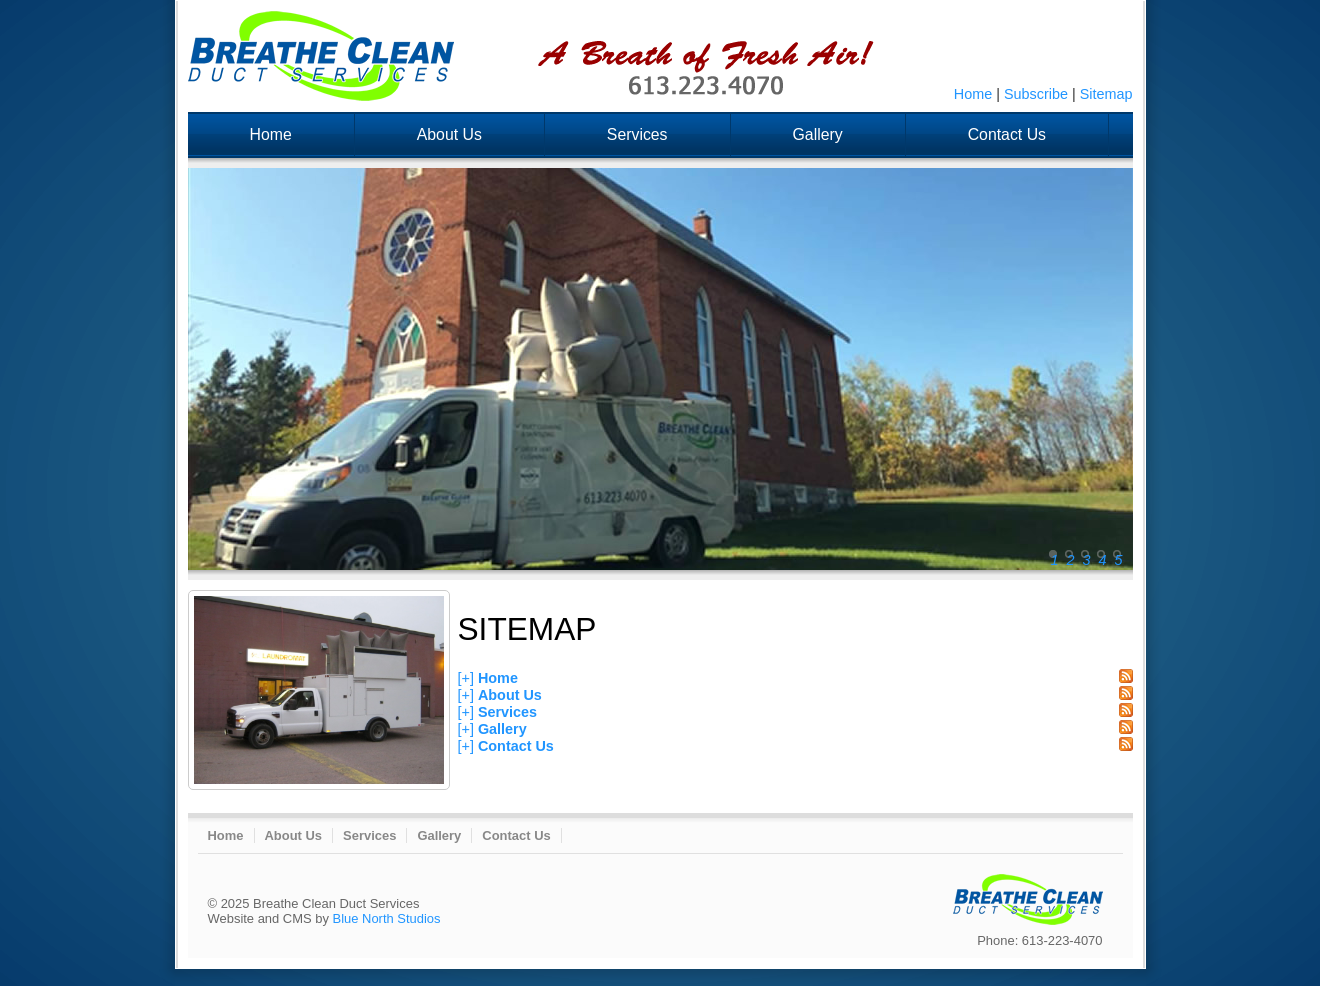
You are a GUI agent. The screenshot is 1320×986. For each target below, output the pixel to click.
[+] (466, 678)
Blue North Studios (387, 918)
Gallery (818, 134)
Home (973, 94)
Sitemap (1106, 94)
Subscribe (1036, 94)
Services (637, 134)
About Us (449, 134)
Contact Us (1007, 134)
